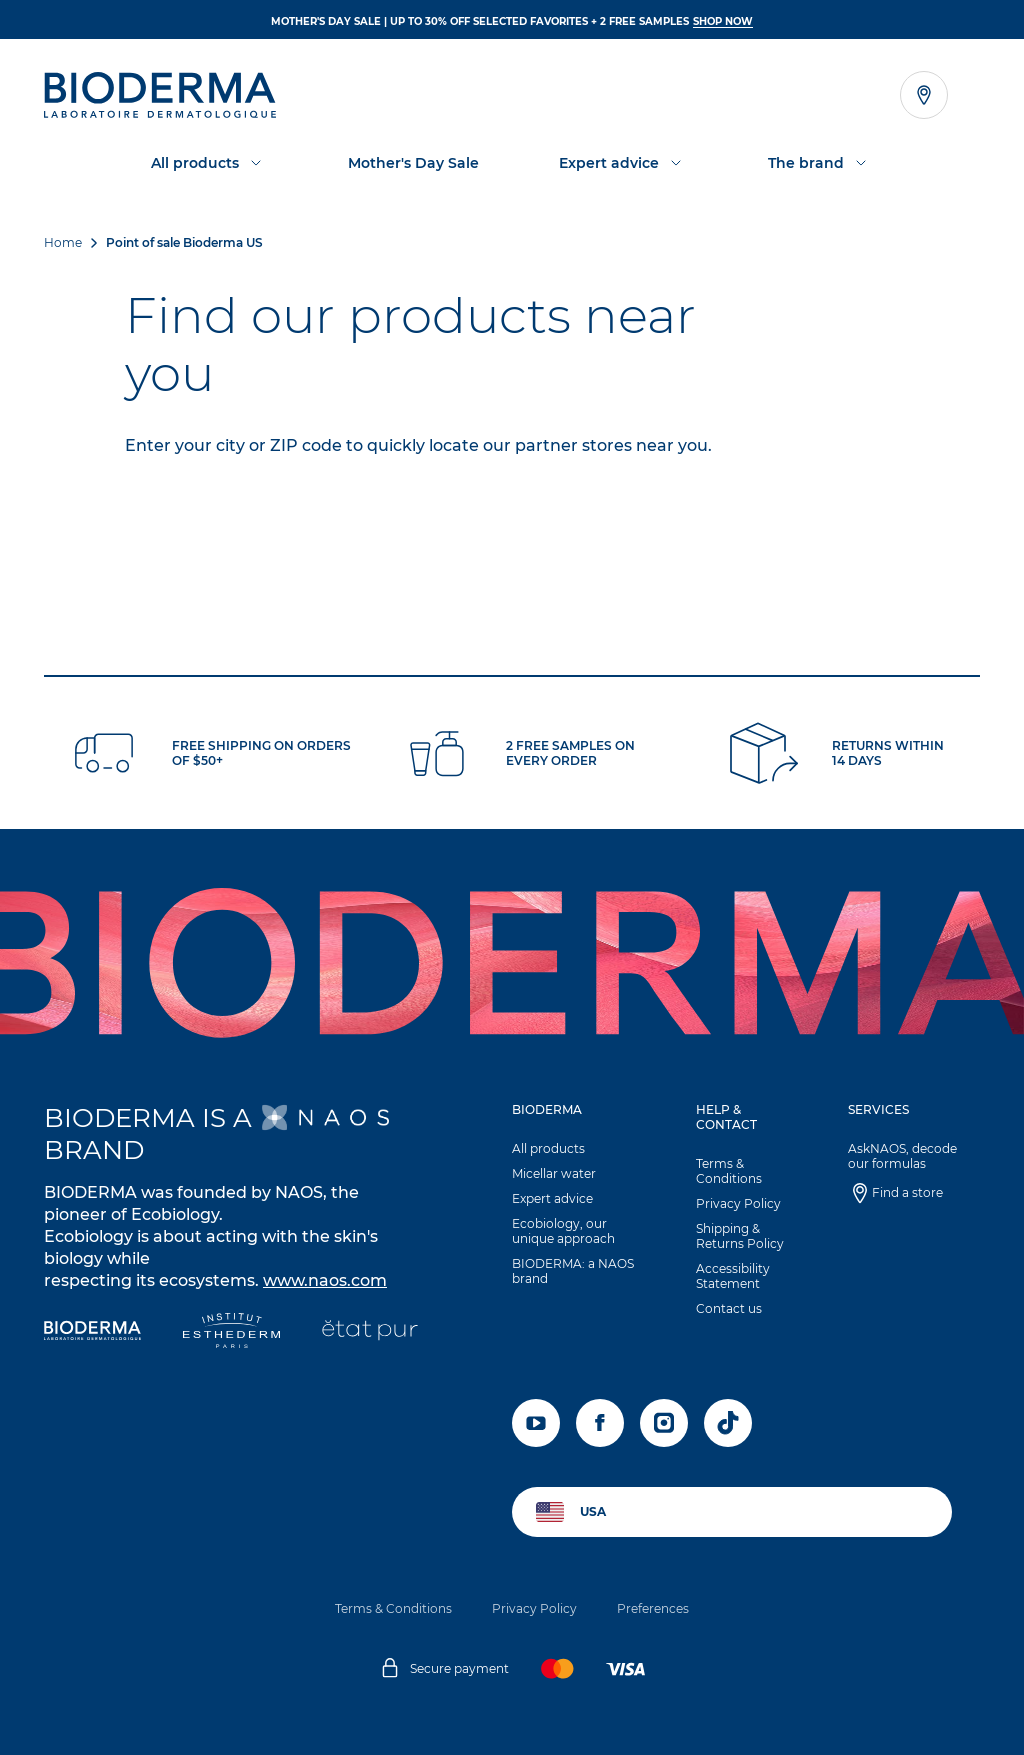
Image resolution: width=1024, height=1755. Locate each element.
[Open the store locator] (924, 95)
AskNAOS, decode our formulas (902, 1156)
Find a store (907, 1192)
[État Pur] (369, 1332)
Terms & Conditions (729, 1171)
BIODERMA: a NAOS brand (573, 1271)
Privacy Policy (738, 1203)
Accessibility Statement (733, 1276)
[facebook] (600, 1423)
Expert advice (552, 1198)
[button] (582, 1199)
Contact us (729, 1308)
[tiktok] (728, 1423)
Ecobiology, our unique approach (563, 1231)
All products (548, 1148)
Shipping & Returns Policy (740, 1236)
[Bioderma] (92, 1332)
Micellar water (554, 1173)
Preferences (653, 1608)
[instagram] (664, 1423)
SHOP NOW (723, 21)
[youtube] (536, 1423)
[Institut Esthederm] (231, 1332)
